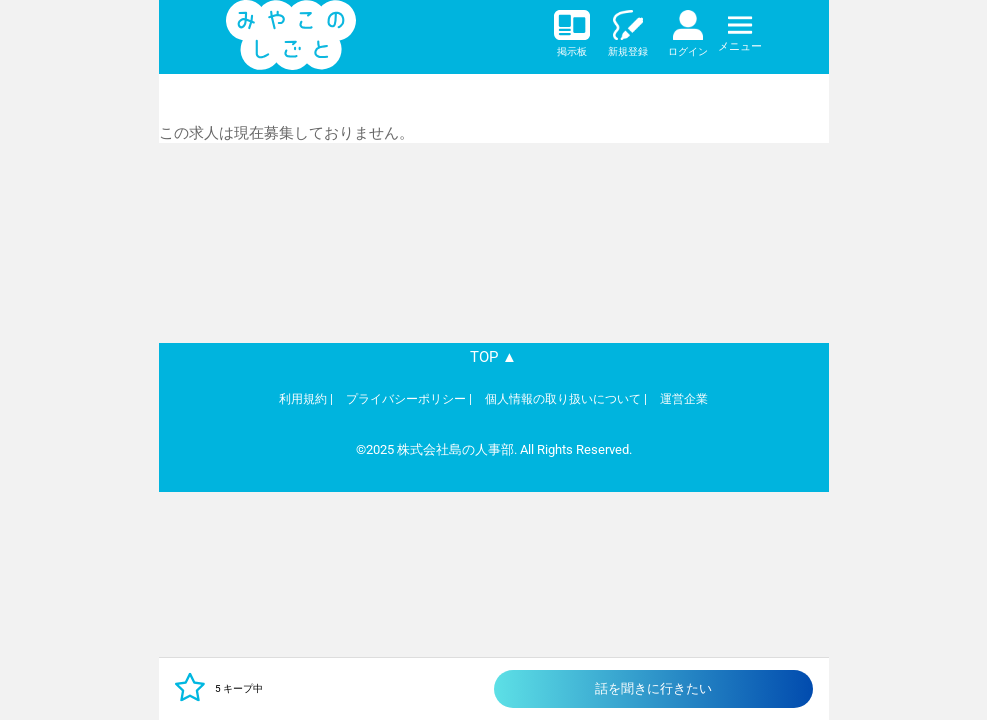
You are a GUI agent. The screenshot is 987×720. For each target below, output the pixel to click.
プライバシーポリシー (406, 399)
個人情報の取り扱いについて (563, 399)
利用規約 (303, 399)
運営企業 (684, 399)
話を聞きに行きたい (653, 688)
